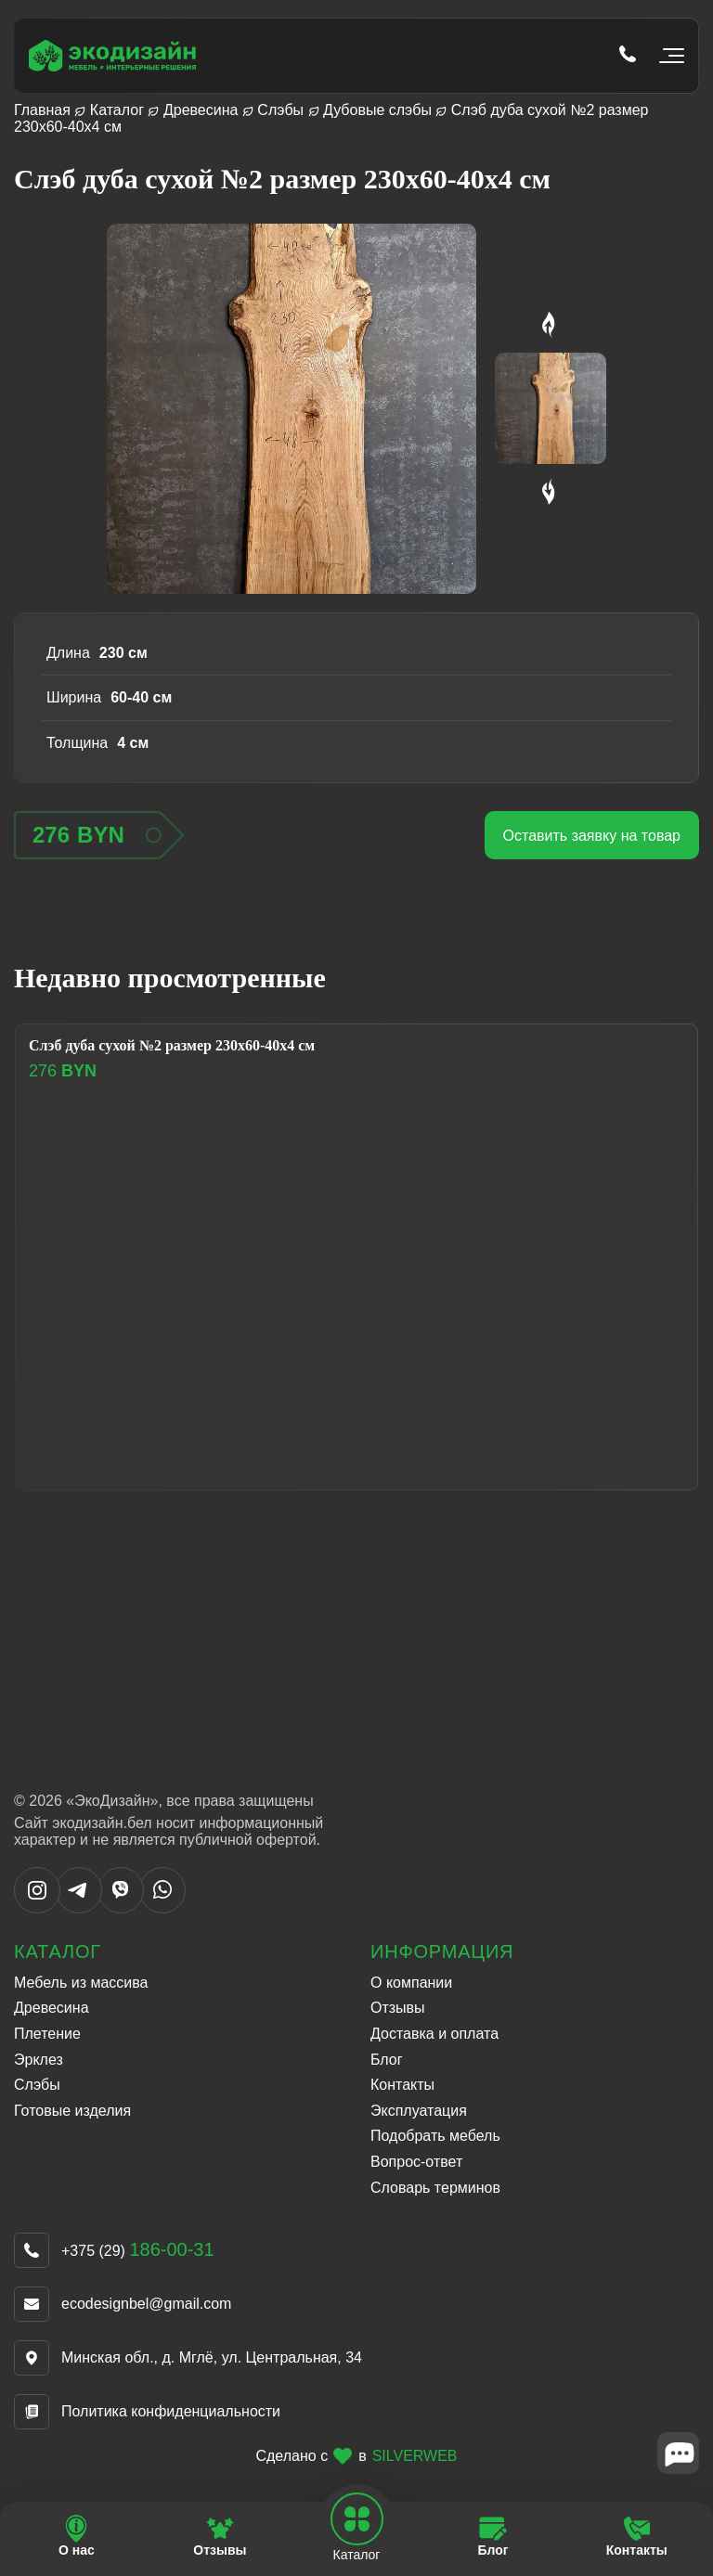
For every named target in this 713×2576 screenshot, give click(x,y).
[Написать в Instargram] (37, 1908)
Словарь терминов (435, 2188)
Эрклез (38, 2059)
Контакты (402, 2085)
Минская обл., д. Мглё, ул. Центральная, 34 (211, 2357)
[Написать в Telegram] (79, 1908)
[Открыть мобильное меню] (668, 55)
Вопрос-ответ (416, 2162)
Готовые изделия (72, 2111)
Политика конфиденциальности (170, 2411)
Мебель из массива (81, 1982)
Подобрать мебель (435, 2136)
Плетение (47, 2033)
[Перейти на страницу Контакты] (636, 2537)
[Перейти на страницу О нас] (76, 2537)
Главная (42, 110)
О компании (411, 1982)
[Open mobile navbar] (356, 2519)
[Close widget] (678, 2453)
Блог (386, 2059)
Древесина (201, 110)
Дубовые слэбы (377, 110)
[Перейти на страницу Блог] (493, 2537)
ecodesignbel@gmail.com (146, 2304)
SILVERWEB (415, 2456)
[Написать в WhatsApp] (162, 1908)
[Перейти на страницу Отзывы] (220, 2537)
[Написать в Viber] (120, 1908)
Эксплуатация (418, 2111)
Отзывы (397, 2008)
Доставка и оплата (434, 2033)
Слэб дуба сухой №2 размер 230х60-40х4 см (172, 1045)
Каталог (117, 110)
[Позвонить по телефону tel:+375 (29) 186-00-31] (627, 55)
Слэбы (280, 110)
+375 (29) (137, 2251)
